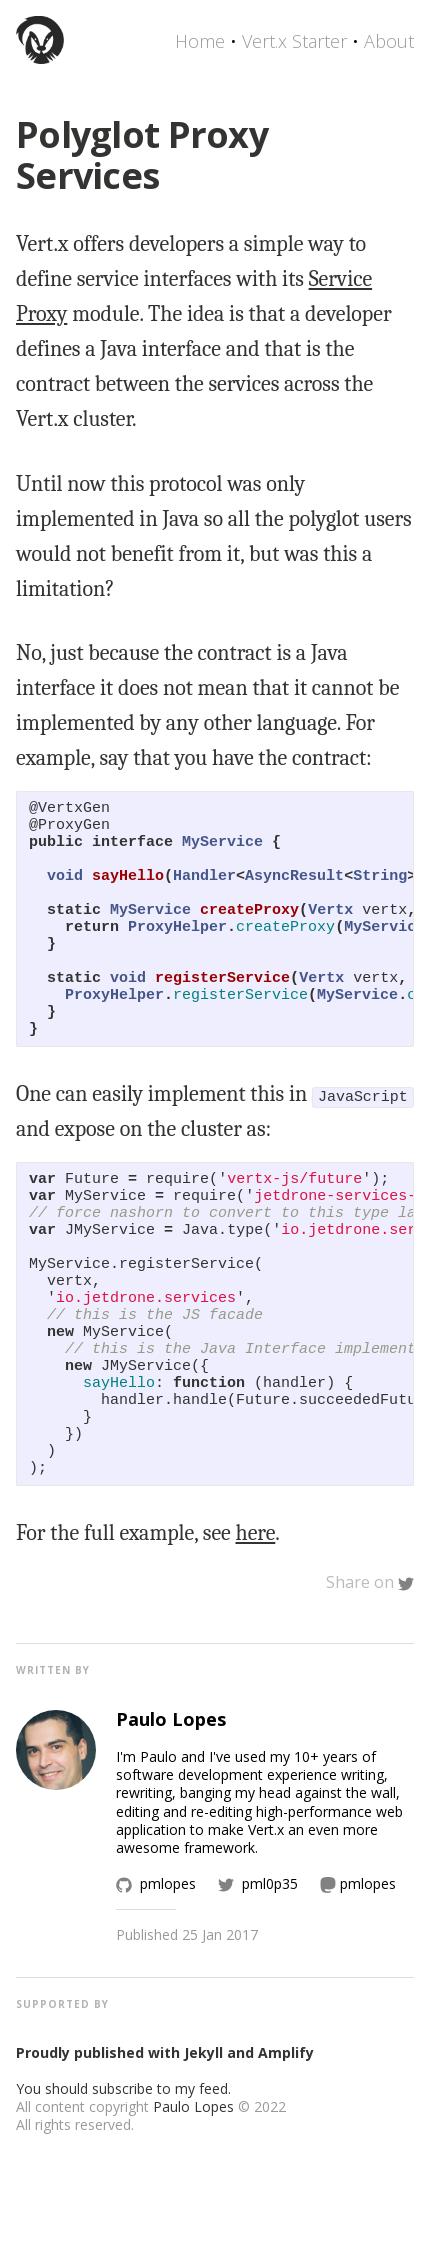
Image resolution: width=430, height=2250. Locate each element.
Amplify (286, 2148)
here (256, 1629)
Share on (370, 1678)
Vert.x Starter (294, 41)
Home (200, 41)
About (389, 41)
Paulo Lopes (193, 2202)
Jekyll (203, 2148)
